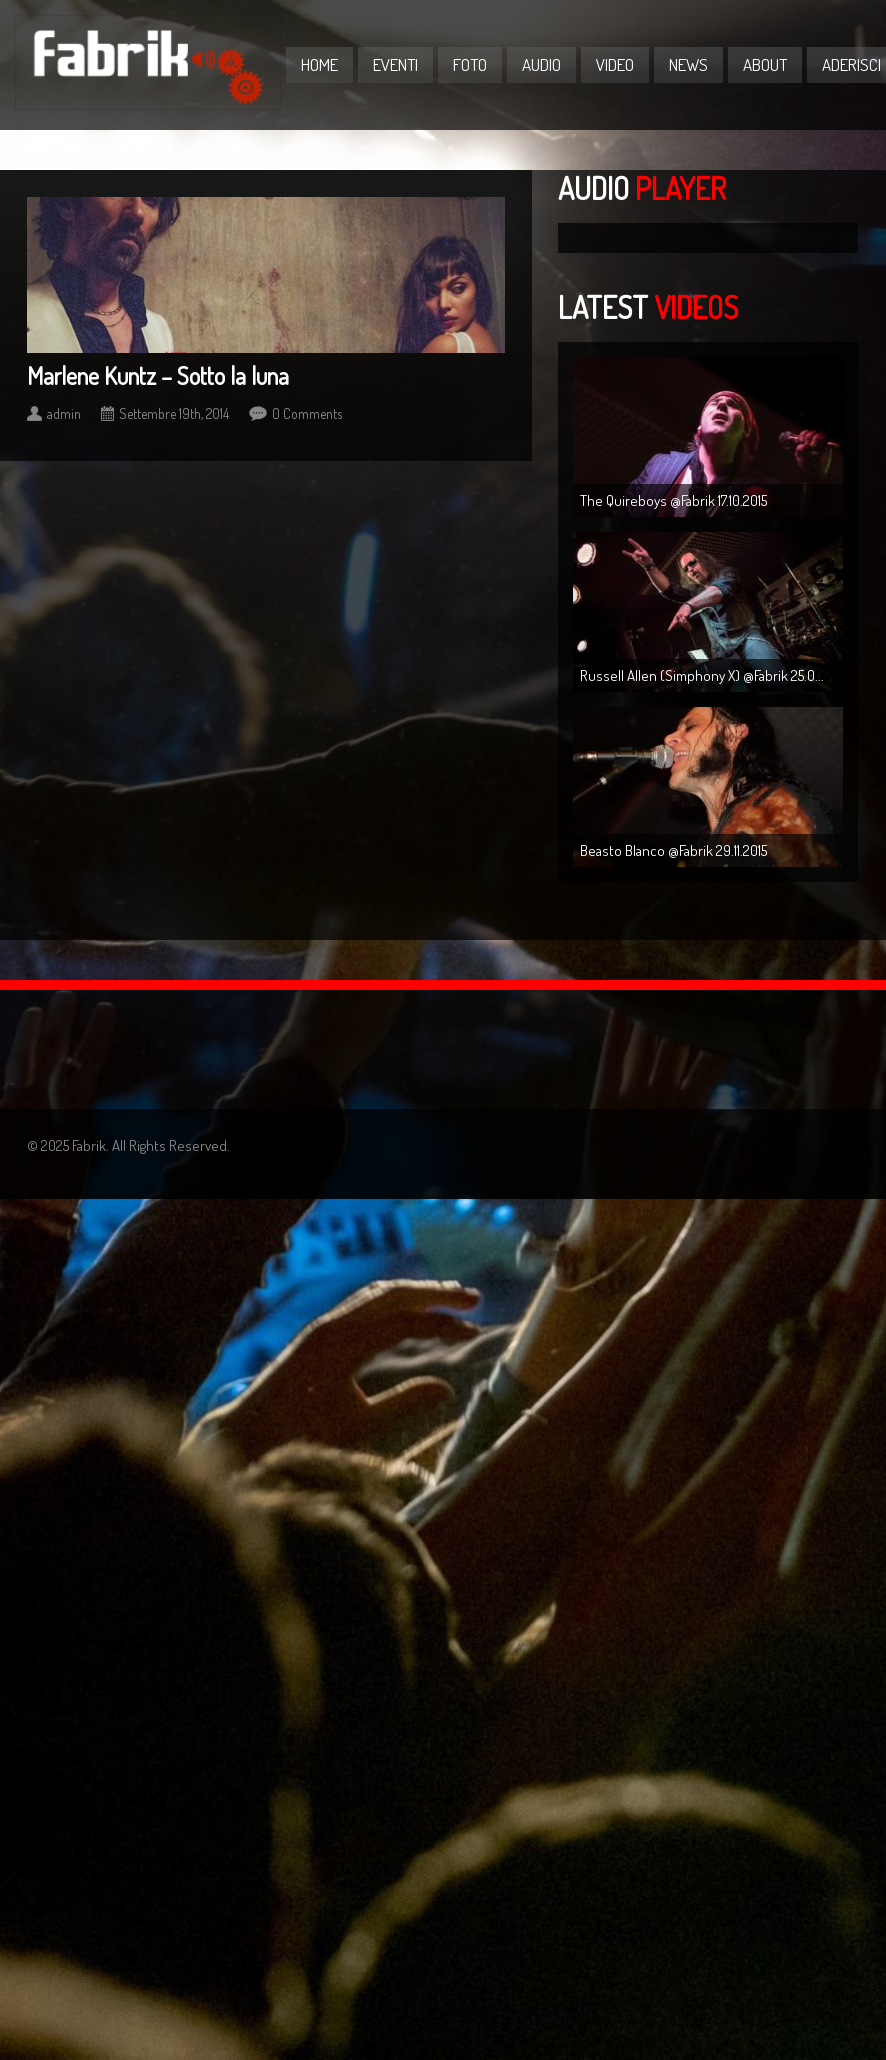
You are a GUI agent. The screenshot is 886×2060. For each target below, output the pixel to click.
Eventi (395, 64)
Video (615, 64)
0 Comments (307, 413)
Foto (470, 64)
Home (319, 64)
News (688, 64)
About (765, 64)
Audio (541, 64)
